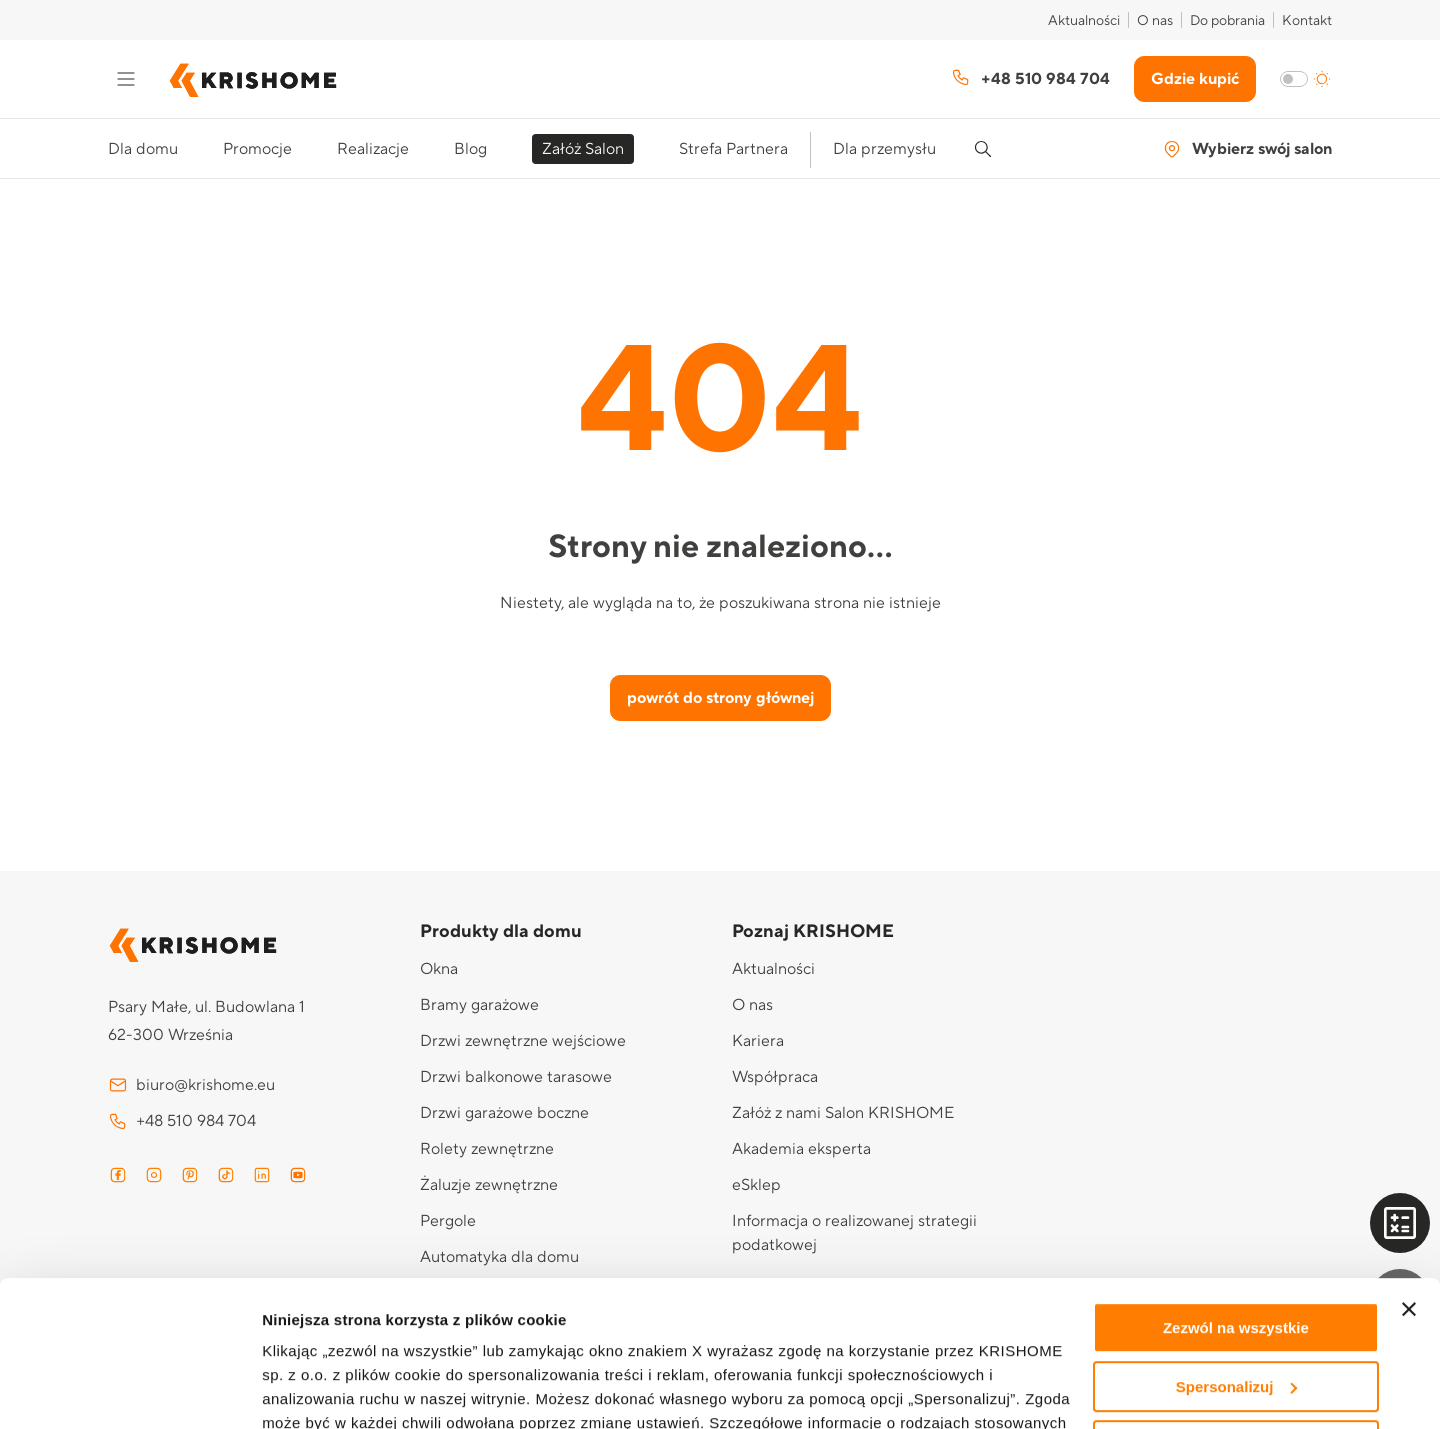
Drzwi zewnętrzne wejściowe (523, 1041)
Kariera (758, 1041)
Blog (470, 149)
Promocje (257, 149)
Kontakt (1307, 21)
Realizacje (373, 149)
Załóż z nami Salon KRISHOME (843, 1113)
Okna (439, 969)
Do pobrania (1227, 21)
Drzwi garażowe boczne (504, 1113)
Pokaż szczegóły (322, 1389)
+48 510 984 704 (1030, 78)
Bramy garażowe (479, 1005)
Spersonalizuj (1237, 1250)
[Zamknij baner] (1409, 1173)
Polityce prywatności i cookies (815, 1334)
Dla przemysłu (884, 149)
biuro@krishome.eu (191, 1085)
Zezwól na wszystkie (1236, 1191)
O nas (1155, 21)
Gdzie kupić (1195, 79)
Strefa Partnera (733, 149)
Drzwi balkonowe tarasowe (516, 1077)
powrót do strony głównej (720, 698)
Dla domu (143, 149)
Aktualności (1084, 21)
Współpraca (775, 1077)
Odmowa (1235, 1308)
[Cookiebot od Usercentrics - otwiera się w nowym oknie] (129, 1390)
